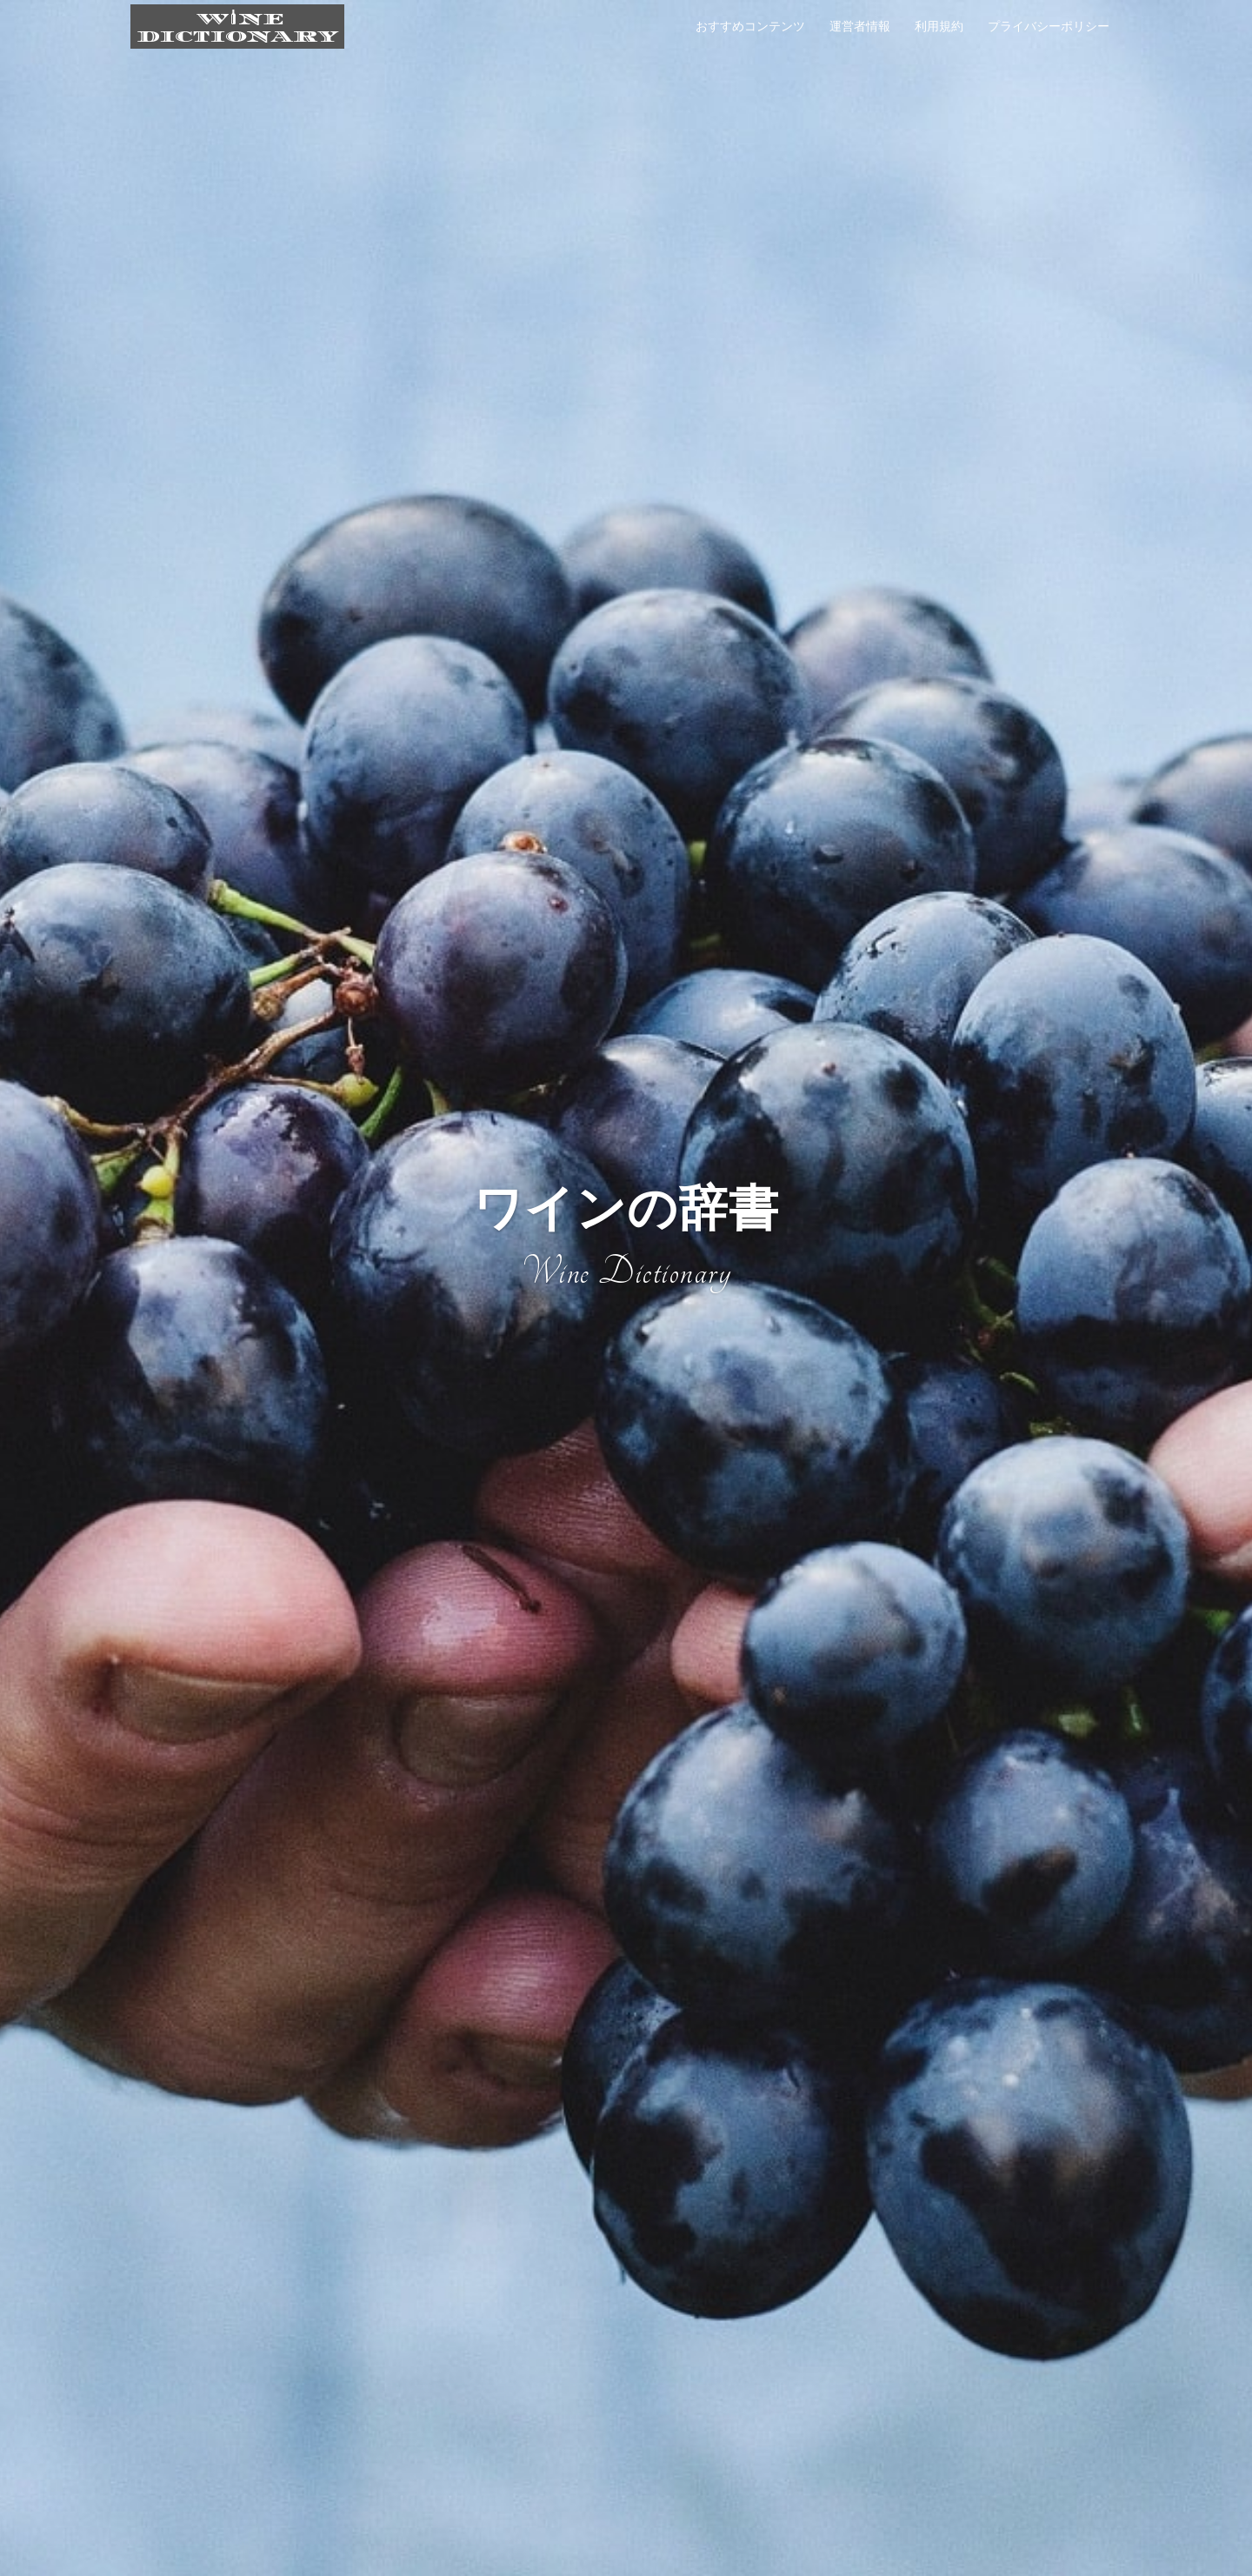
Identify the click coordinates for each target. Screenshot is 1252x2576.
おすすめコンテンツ (750, 26)
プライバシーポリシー (1048, 26)
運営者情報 (859, 26)
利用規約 (939, 26)
